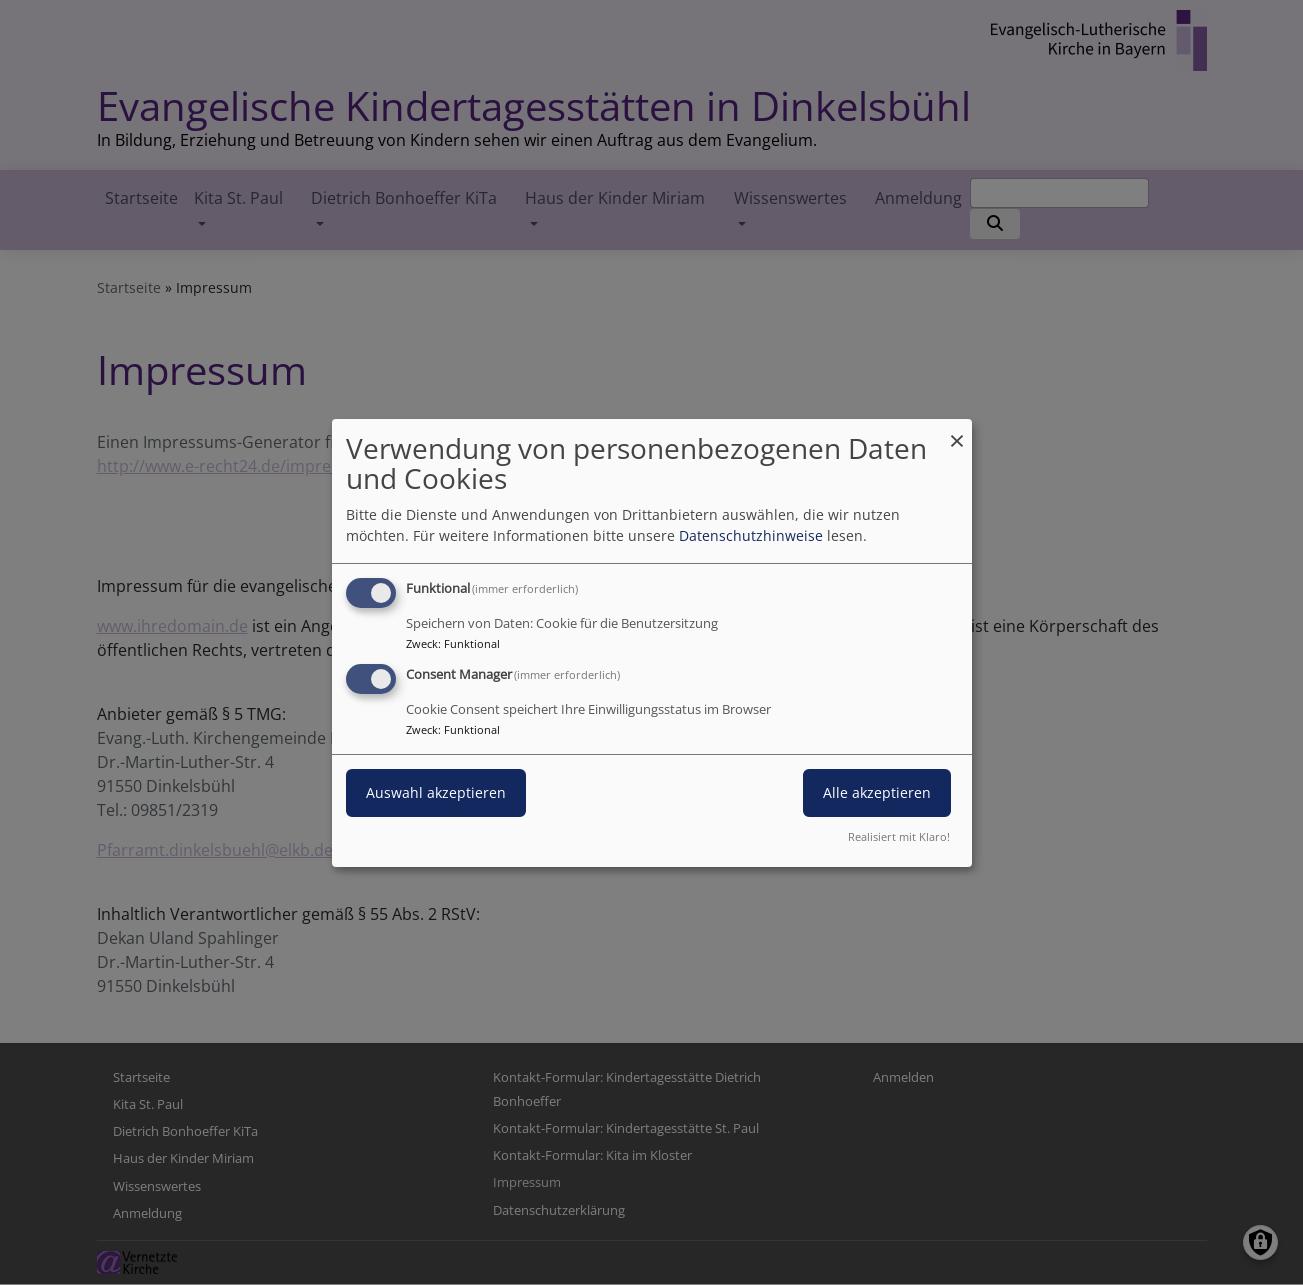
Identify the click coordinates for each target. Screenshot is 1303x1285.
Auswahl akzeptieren (436, 792)
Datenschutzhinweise (751, 535)
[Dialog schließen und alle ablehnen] (957, 430)
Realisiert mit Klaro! (899, 836)
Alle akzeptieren (877, 792)
